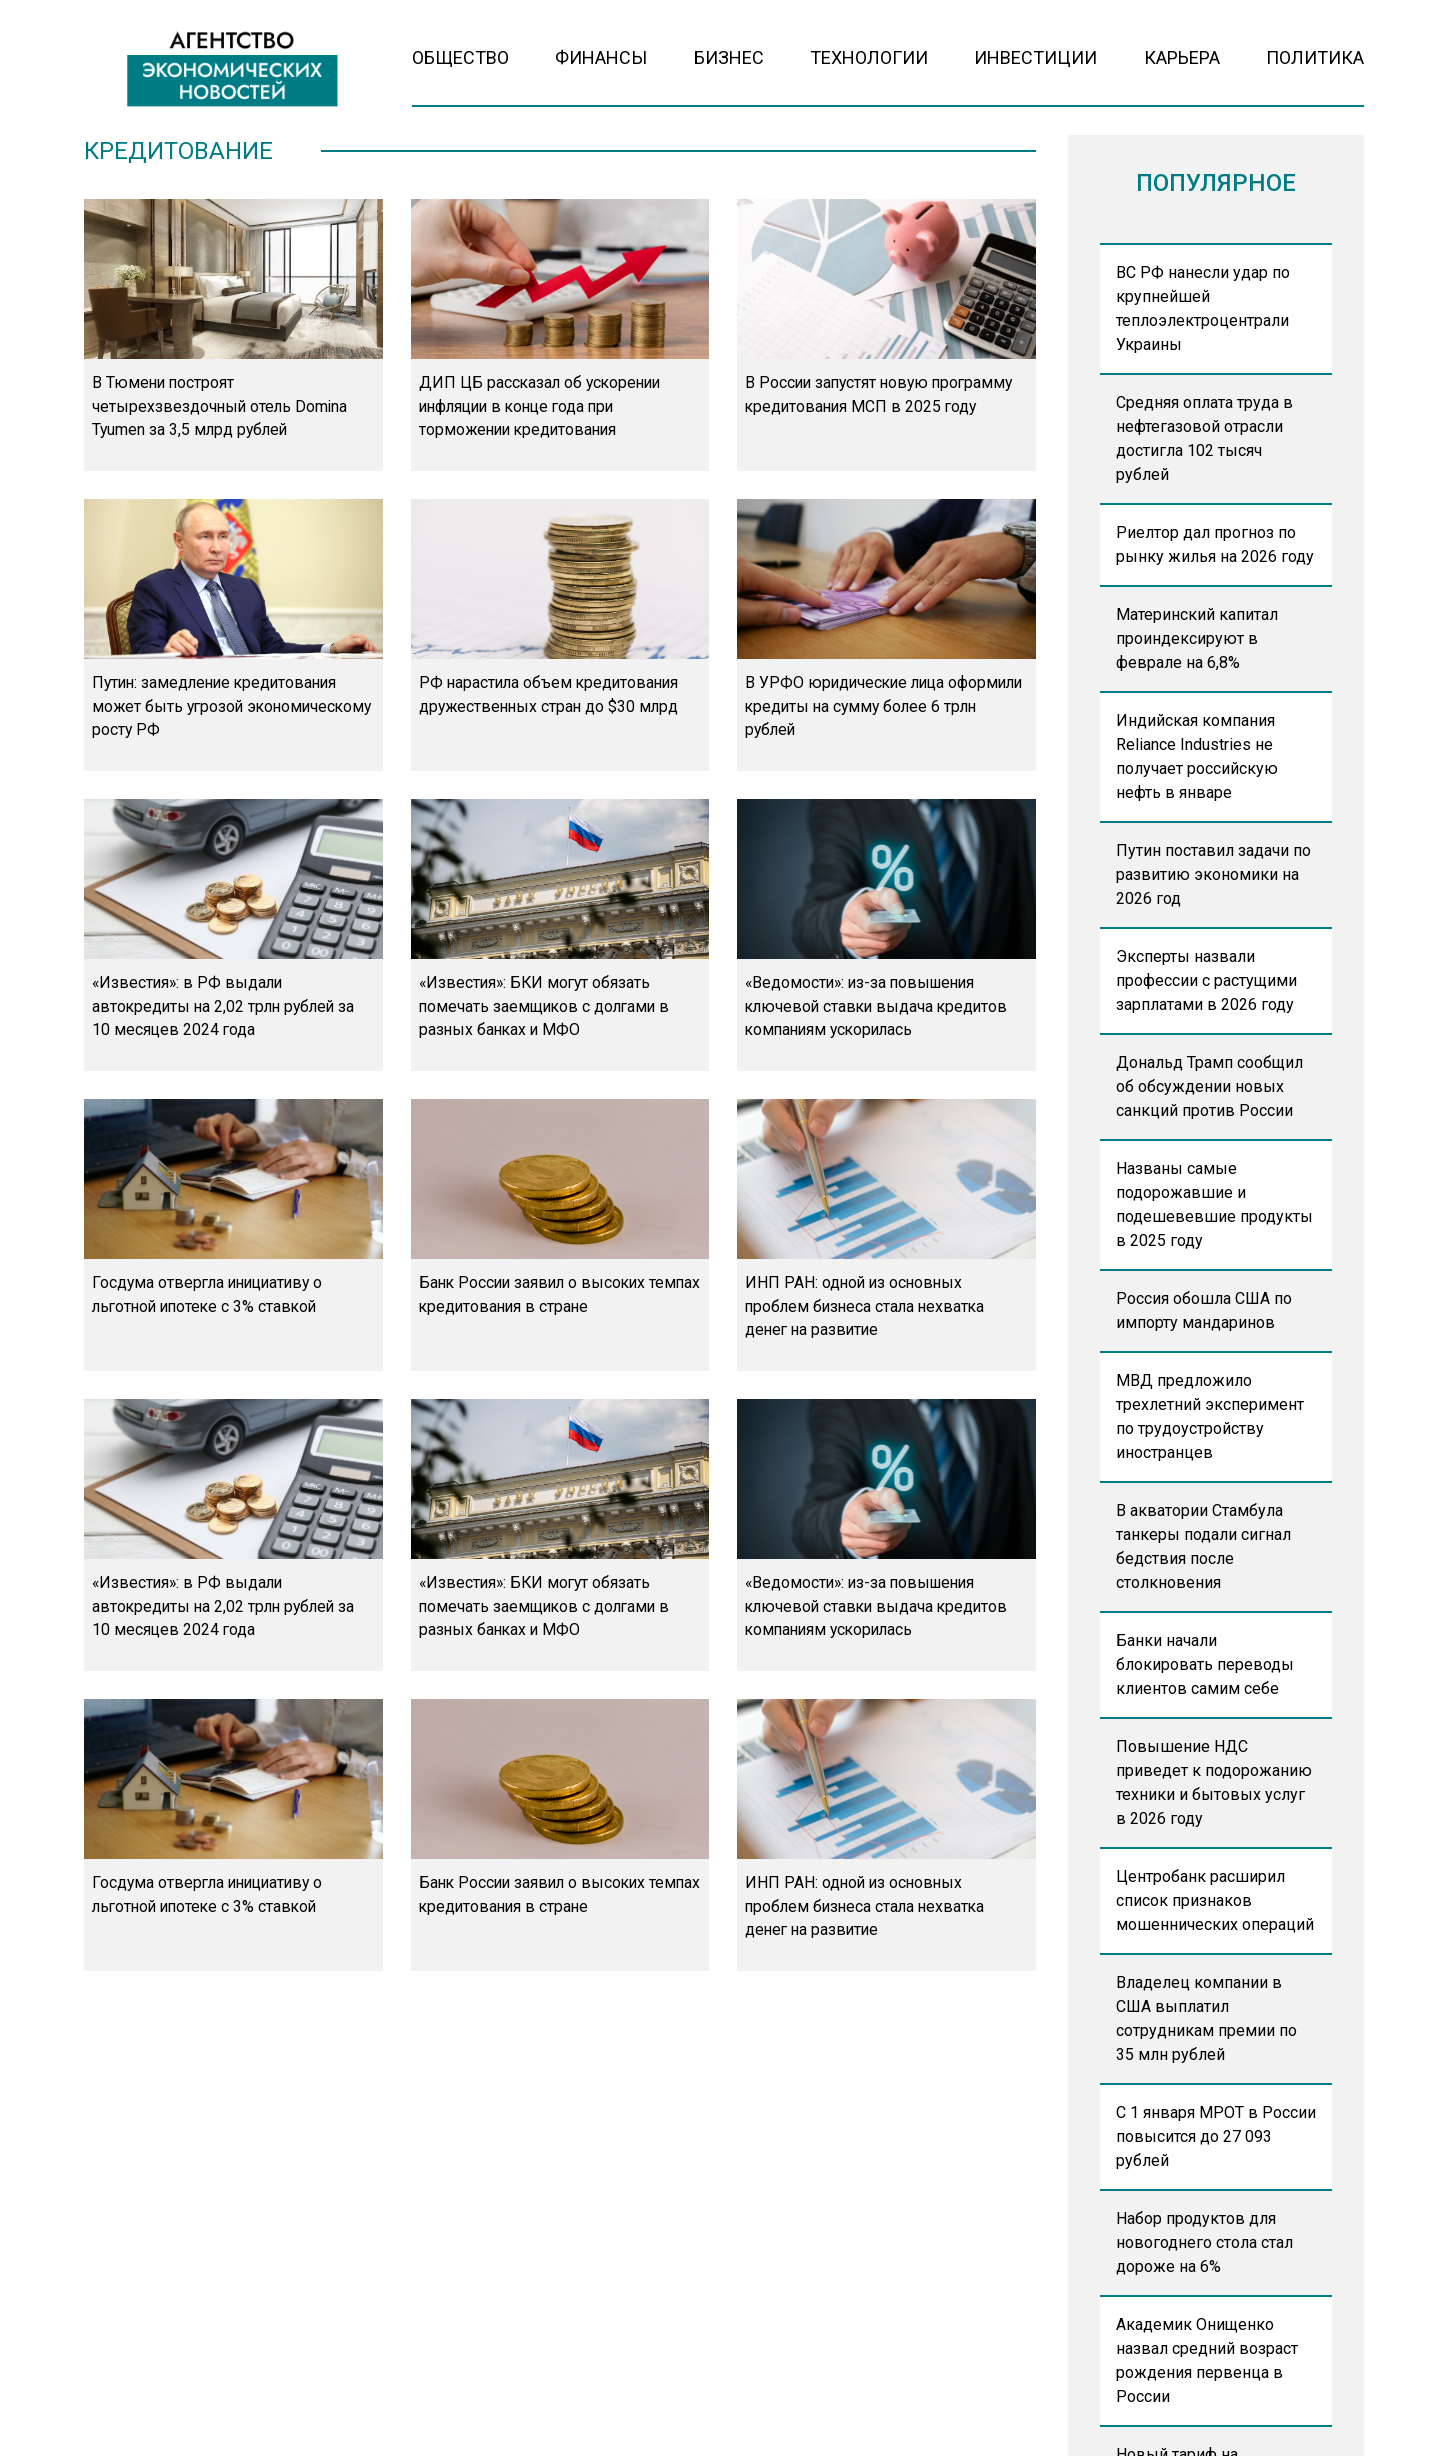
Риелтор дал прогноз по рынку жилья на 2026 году (1215, 544)
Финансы (601, 57)
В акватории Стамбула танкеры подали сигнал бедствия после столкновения (1203, 1546)
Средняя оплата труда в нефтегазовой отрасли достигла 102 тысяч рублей (1204, 438)
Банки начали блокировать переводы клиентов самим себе (1205, 1664)
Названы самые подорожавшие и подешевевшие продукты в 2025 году (1214, 1204)
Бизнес (729, 57)
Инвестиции (1035, 57)
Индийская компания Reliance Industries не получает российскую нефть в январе (1197, 756)
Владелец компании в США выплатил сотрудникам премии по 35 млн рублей (1206, 2018)
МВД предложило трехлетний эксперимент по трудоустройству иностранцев (1210, 1416)
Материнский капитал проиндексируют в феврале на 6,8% (1197, 638)
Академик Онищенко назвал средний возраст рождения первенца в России (1207, 2360)
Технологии (869, 57)
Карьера (1182, 57)
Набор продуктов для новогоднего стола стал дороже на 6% (1204, 2242)
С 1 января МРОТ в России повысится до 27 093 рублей (1216, 2136)
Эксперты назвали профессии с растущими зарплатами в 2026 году (1206, 980)
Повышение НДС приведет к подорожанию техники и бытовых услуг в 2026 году (1214, 1782)
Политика (1315, 57)
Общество (460, 57)
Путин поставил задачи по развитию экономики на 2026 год (1213, 874)
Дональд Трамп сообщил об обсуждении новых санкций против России (1209, 1086)
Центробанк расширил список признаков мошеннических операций (1215, 1900)
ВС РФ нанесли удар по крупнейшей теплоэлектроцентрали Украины (1203, 308)
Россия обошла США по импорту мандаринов (1204, 1310)
